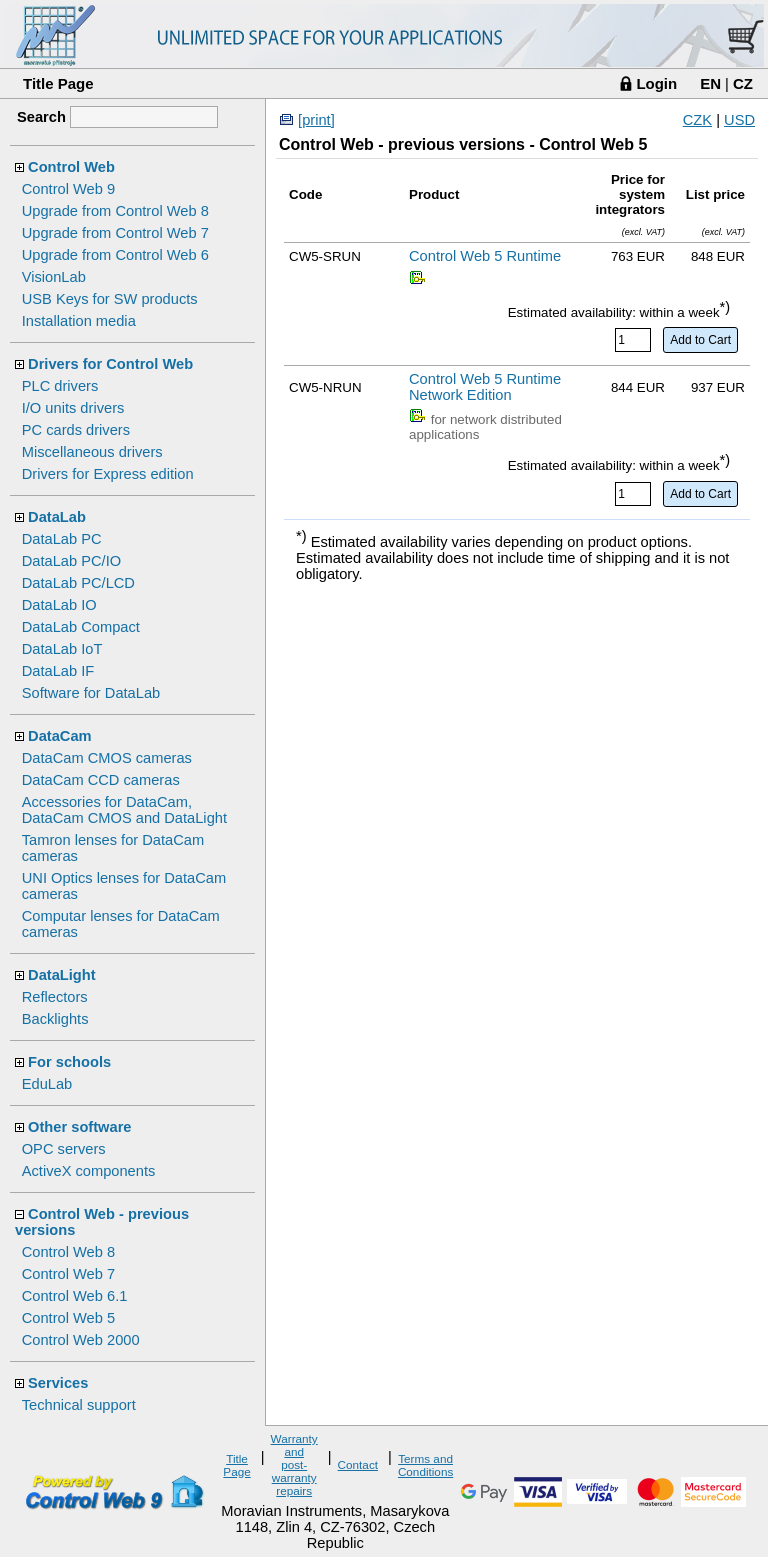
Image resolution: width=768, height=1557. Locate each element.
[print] (316, 120)
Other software (79, 1127)
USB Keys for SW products (110, 299)
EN (710, 83)
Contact (358, 1464)
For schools (69, 1062)
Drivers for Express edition (108, 474)
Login (656, 83)
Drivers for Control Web (110, 364)
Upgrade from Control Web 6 (115, 255)
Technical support (79, 1405)
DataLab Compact (81, 627)
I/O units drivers (73, 408)
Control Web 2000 (81, 1340)
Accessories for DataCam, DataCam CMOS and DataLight (124, 810)
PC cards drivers (76, 430)
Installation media (79, 321)
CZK (697, 120)
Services (58, 1383)
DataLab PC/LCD (78, 583)
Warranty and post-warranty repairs (294, 1464)
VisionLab (54, 277)
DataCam (60, 736)
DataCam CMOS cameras (107, 758)
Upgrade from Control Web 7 (115, 233)
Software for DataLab (91, 693)
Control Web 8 (68, 1252)
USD (739, 120)
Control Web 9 (68, 189)
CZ (743, 83)
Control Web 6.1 (75, 1296)
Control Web (71, 167)
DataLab (57, 517)
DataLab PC (62, 539)
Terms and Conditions (425, 1465)
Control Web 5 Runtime (485, 256)
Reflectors (55, 997)
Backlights (55, 1019)
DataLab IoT (62, 649)
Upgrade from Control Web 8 (115, 211)
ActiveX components (89, 1171)
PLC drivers (60, 386)
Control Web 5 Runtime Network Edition (485, 387)
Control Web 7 (68, 1274)
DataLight (62, 975)
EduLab (47, 1084)
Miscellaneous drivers (92, 452)
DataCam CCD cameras (101, 780)
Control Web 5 (68, 1318)
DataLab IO (59, 605)
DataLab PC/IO (71, 561)
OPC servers (64, 1149)
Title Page (58, 83)
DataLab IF (58, 671)
